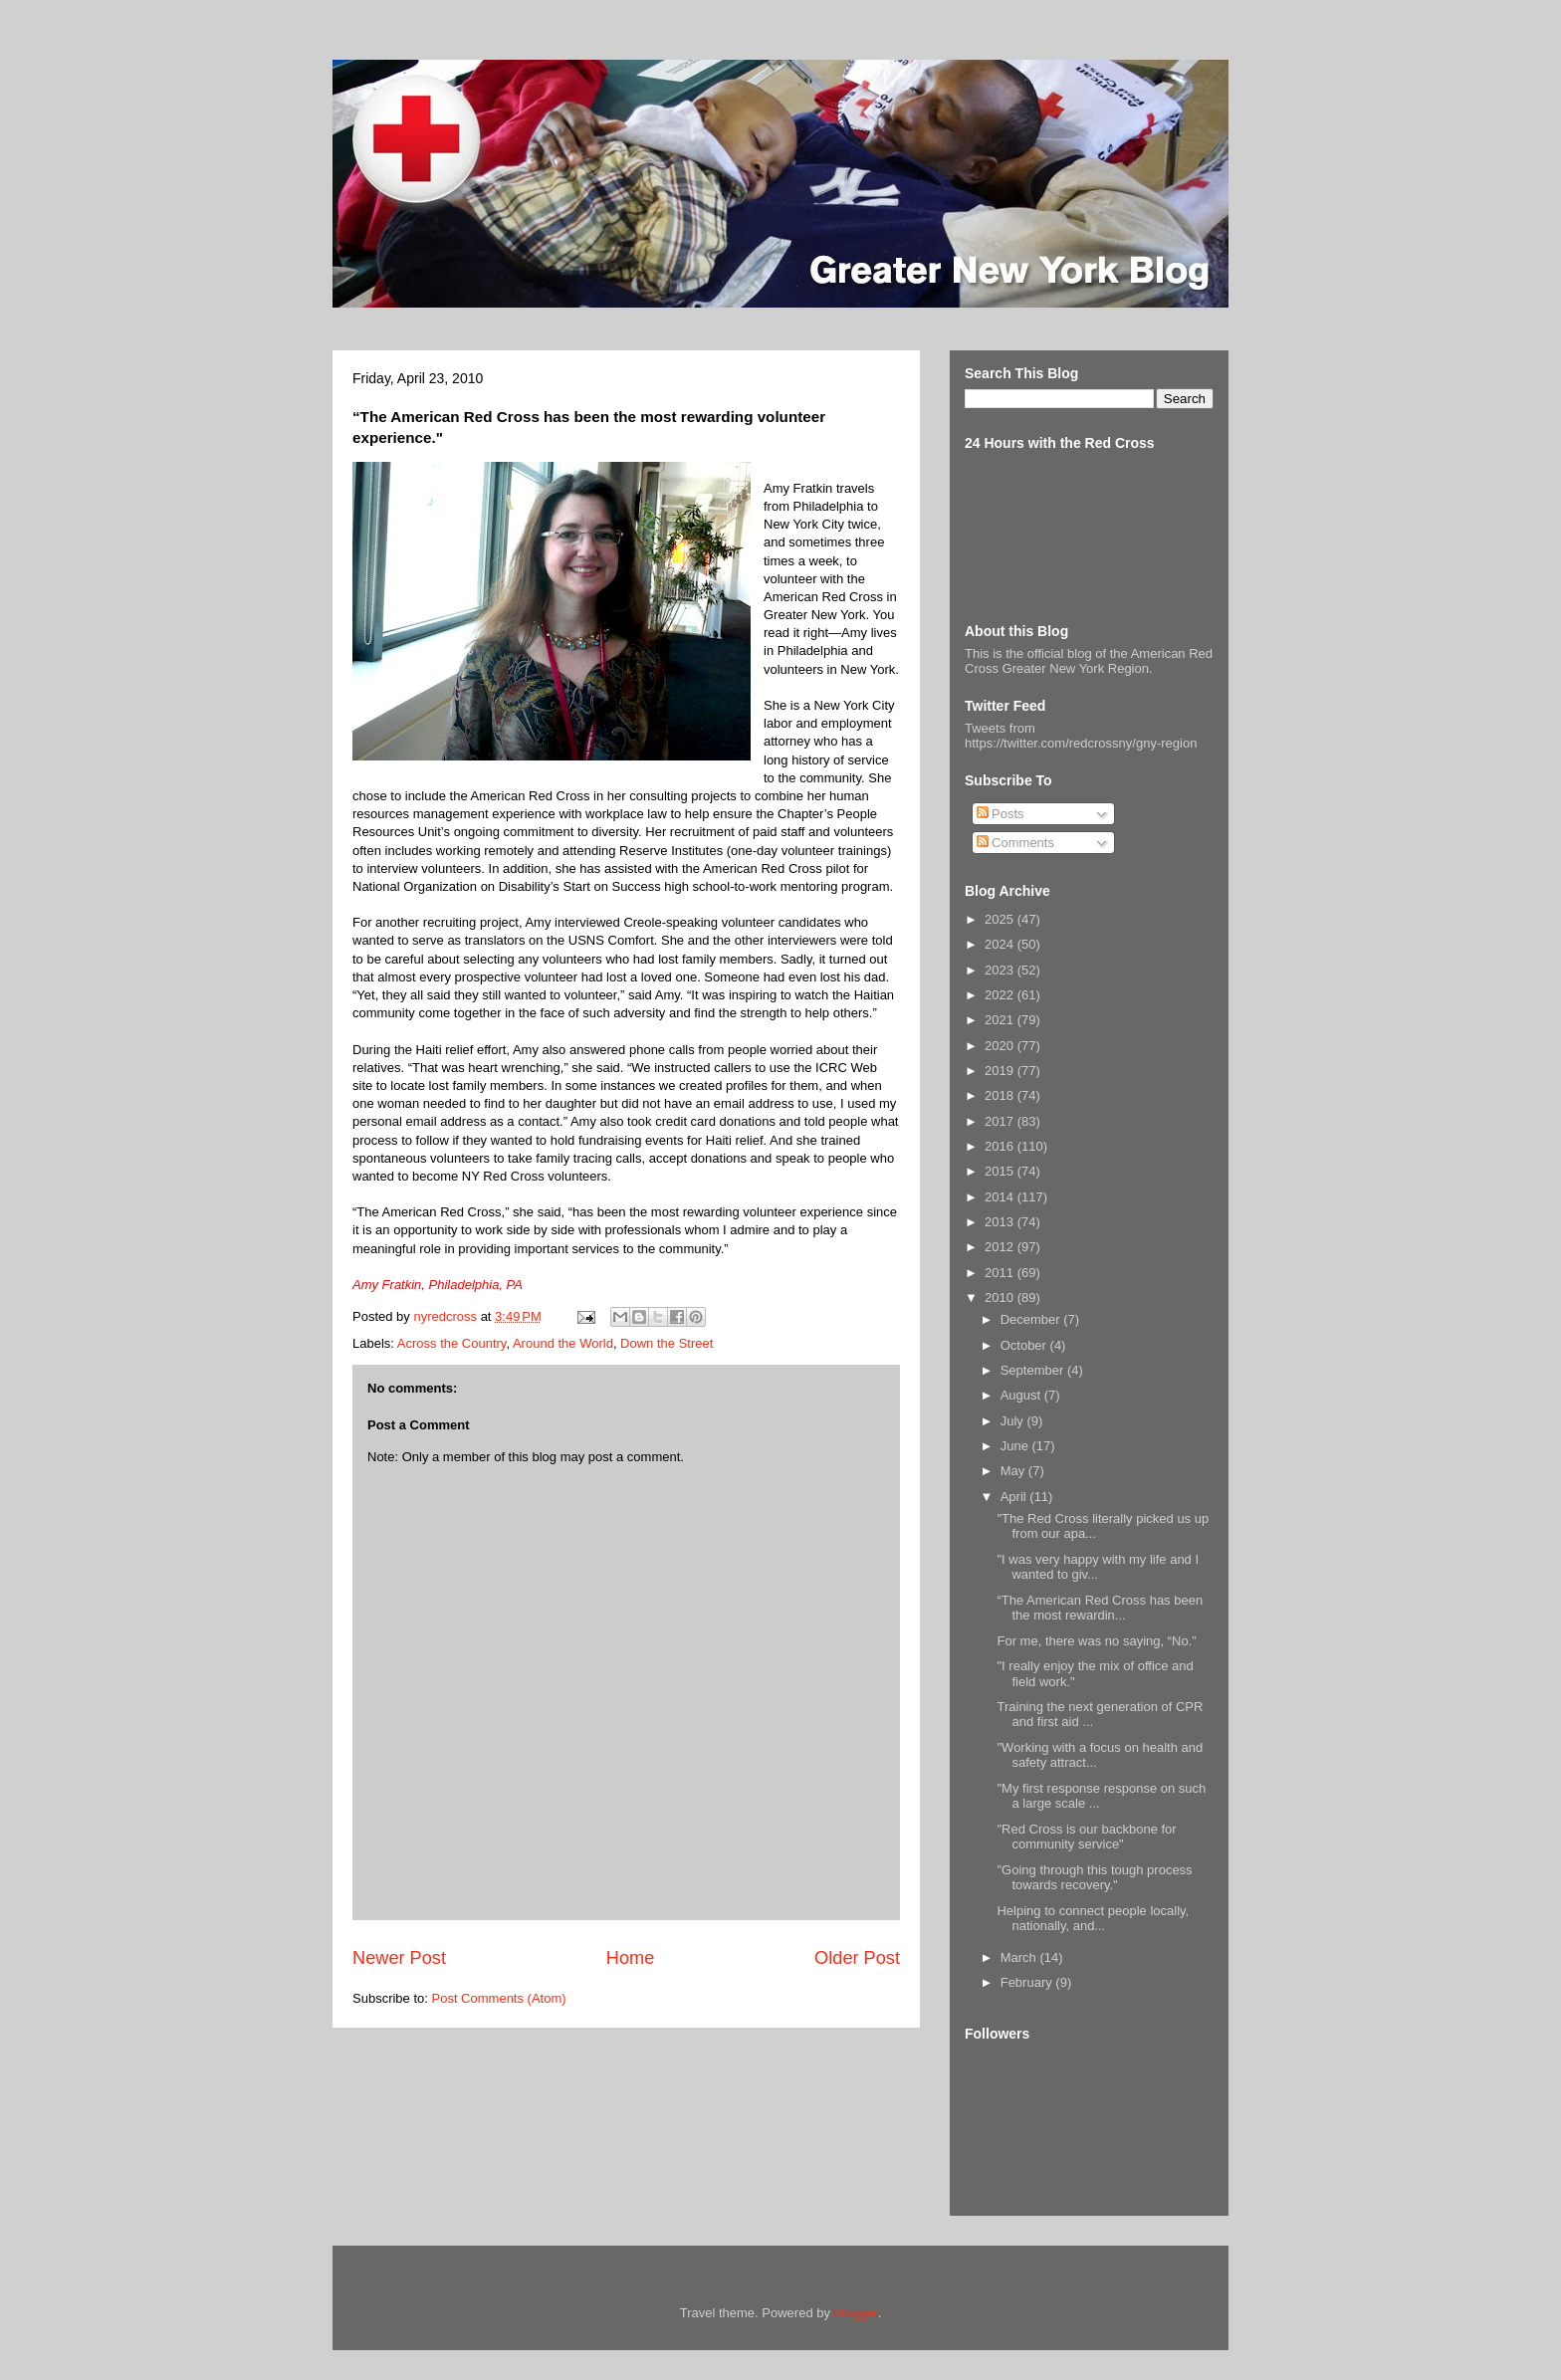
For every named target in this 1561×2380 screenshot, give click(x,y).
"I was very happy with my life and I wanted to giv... (1098, 1567)
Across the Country (452, 1343)
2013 (1001, 1221)
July (1014, 1420)
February (1028, 1982)
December (1032, 1319)
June (1016, 1445)
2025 (1001, 919)
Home (630, 1958)
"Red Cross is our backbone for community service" (1086, 1837)
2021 (1001, 1019)
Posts (1000, 813)
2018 (1001, 1095)
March (1020, 1957)
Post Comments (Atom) (499, 1998)
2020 (1001, 1045)
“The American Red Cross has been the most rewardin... (1100, 1608)
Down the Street (666, 1343)
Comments (1015, 842)
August (1022, 1395)
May (1014, 1470)
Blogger (856, 2312)
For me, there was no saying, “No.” (1096, 1640)
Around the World (563, 1343)
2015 (1001, 1171)
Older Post (857, 1958)
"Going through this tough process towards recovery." (1094, 1877)
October (1025, 1345)
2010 (1001, 1297)
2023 (1001, 970)
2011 (1001, 1272)
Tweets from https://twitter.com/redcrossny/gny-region (1081, 736)
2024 (1001, 944)
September (1034, 1370)
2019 (1001, 1070)
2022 (1001, 994)
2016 (1001, 1146)
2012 (1001, 1246)
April (1015, 1496)
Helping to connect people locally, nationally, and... (1093, 1918)
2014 (1001, 1197)
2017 (1001, 1121)
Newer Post (399, 1958)
